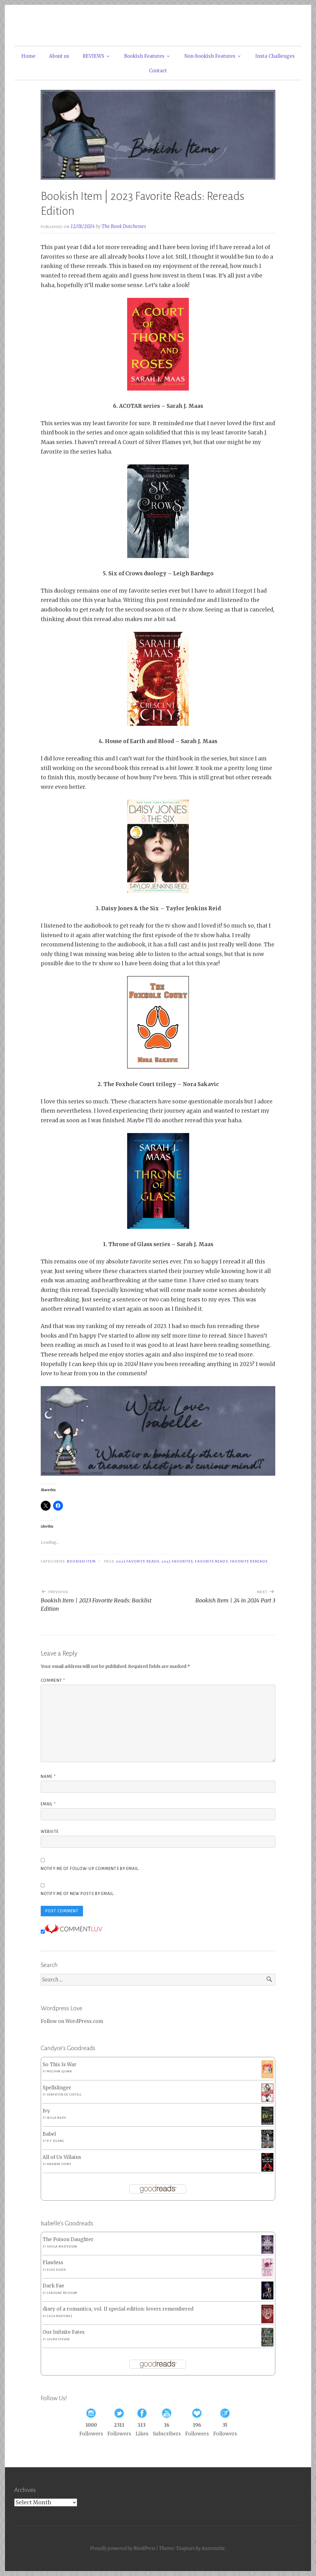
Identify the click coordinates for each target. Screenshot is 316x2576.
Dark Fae (53, 2286)
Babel (49, 2134)
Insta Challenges (275, 56)
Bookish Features (144, 56)
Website (50, 1831)
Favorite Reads (211, 1561)
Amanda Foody (59, 2164)
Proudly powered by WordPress (122, 2548)
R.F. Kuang (55, 2140)
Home (28, 56)
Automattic (213, 2548)
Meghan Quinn (59, 2071)
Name (48, 1776)
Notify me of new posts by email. (77, 1894)
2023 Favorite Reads (137, 1561)
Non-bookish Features (209, 56)
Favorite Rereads (249, 1561)
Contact (158, 71)
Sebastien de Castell (64, 2094)
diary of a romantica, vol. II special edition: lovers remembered (118, 2309)
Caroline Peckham (62, 2293)
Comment (53, 1680)
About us (59, 56)
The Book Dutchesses (124, 226)
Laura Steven (58, 2339)
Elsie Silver (56, 2269)
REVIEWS (93, 56)
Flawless (53, 2262)
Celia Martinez (59, 2316)
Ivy (46, 2111)
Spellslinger (57, 2088)
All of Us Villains (62, 2157)
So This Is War (60, 2064)
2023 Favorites (177, 1561)
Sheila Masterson (62, 2246)
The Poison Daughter (68, 2239)
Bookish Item (81, 1561)
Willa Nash (56, 2117)
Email (48, 1804)
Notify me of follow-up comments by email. (90, 1869)
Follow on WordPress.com (72, 2021)
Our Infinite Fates (64, 2332)
